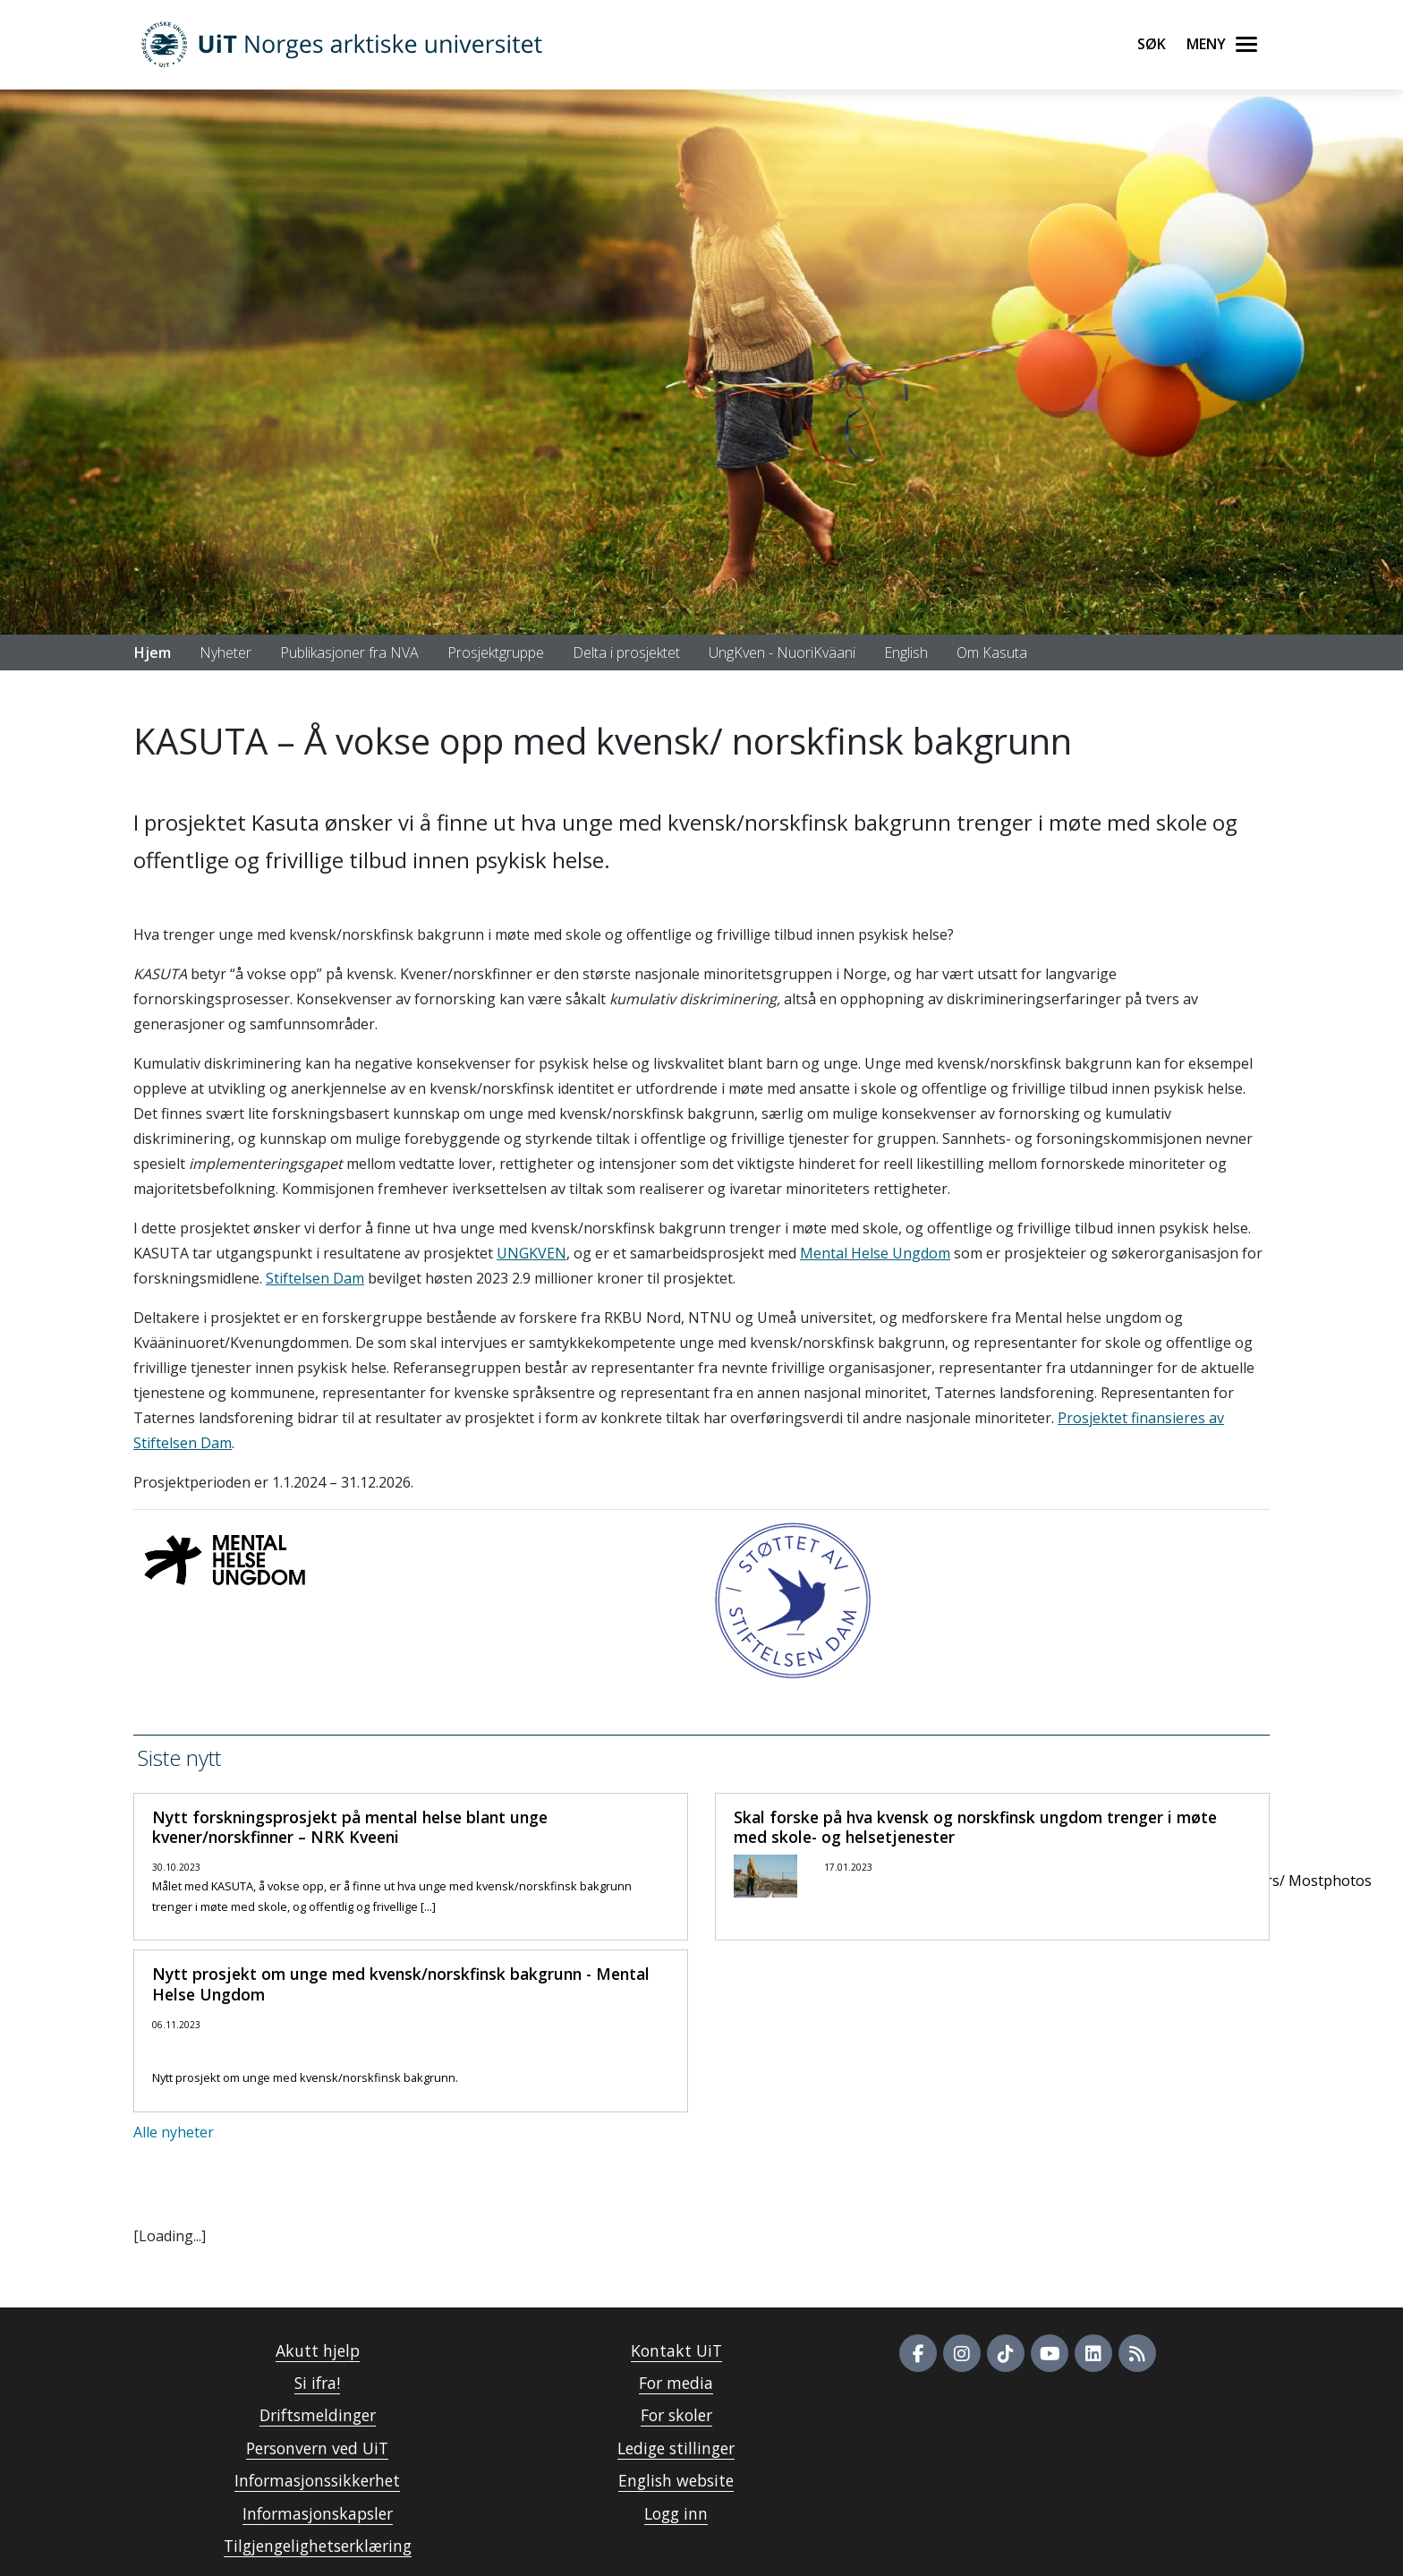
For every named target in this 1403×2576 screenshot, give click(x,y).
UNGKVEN (531, 1253)
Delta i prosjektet (626, 652)
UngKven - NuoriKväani (782, 652)
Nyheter (225, 652)
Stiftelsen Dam (315, 1278)
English (906, 652)
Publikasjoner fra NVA (349, 652)
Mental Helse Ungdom (875, 1253)
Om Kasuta (992, 652)
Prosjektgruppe (495, 652)
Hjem (152, 652)
